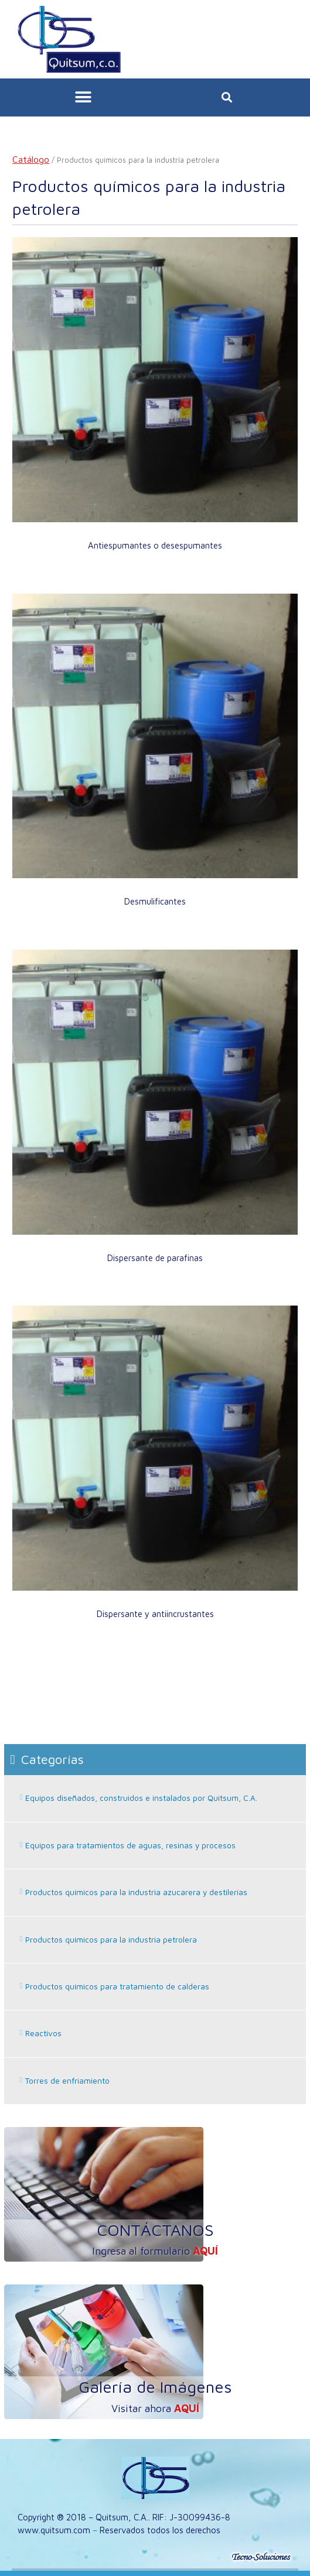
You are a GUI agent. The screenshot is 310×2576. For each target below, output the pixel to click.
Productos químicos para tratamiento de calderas (117, 1986)
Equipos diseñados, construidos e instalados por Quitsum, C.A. (141, 1798)
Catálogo (30, 159)
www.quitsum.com (54, 2530)
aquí (205, 2251)
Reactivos (43, 2033)
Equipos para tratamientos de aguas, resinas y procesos (130, 1845)
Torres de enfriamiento (67, 2080)
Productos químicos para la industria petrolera (111, 1939)
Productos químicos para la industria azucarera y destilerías (136, 1892)
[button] (83, 97)
